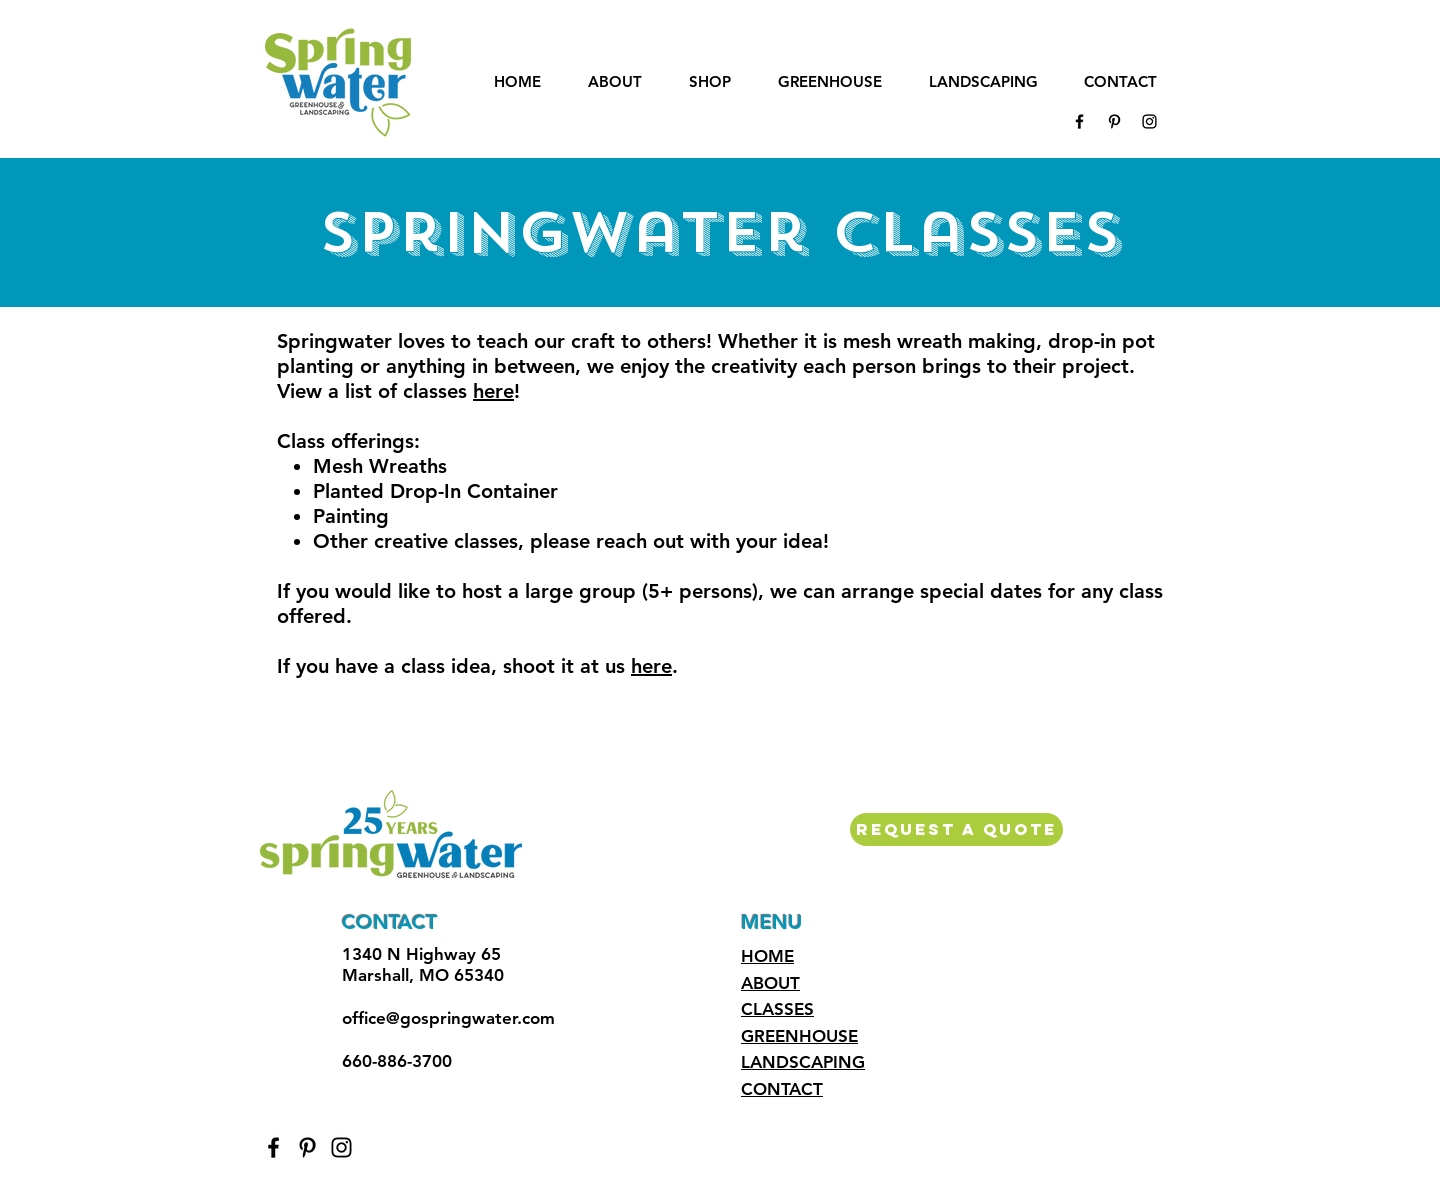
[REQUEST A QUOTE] (956, 829)
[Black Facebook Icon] (1079, 121)
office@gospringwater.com (448, 1018)
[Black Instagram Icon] (1149, 121)
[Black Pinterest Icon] (1114, 121)
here (493, 391)
